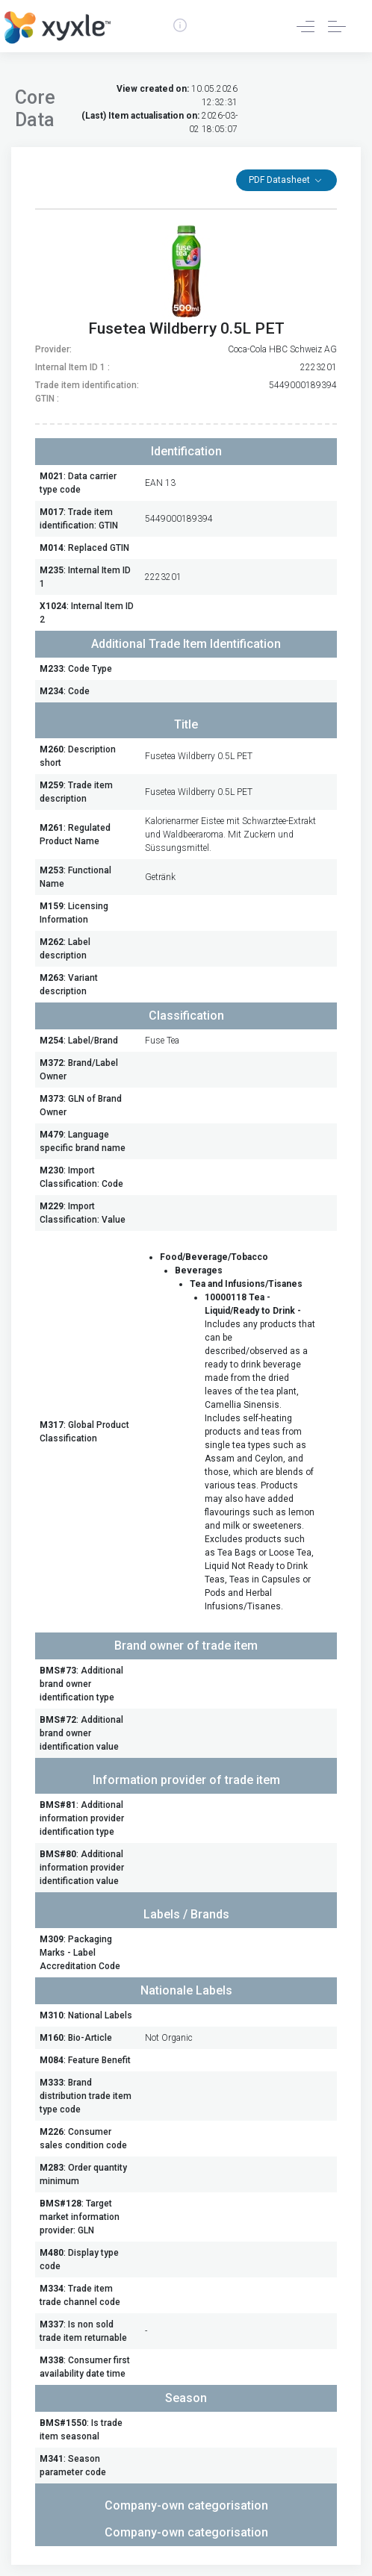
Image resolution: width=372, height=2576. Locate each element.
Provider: (53, 349)
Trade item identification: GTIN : (87, 392)
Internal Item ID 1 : (72, 367)
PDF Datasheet (280, 180)
